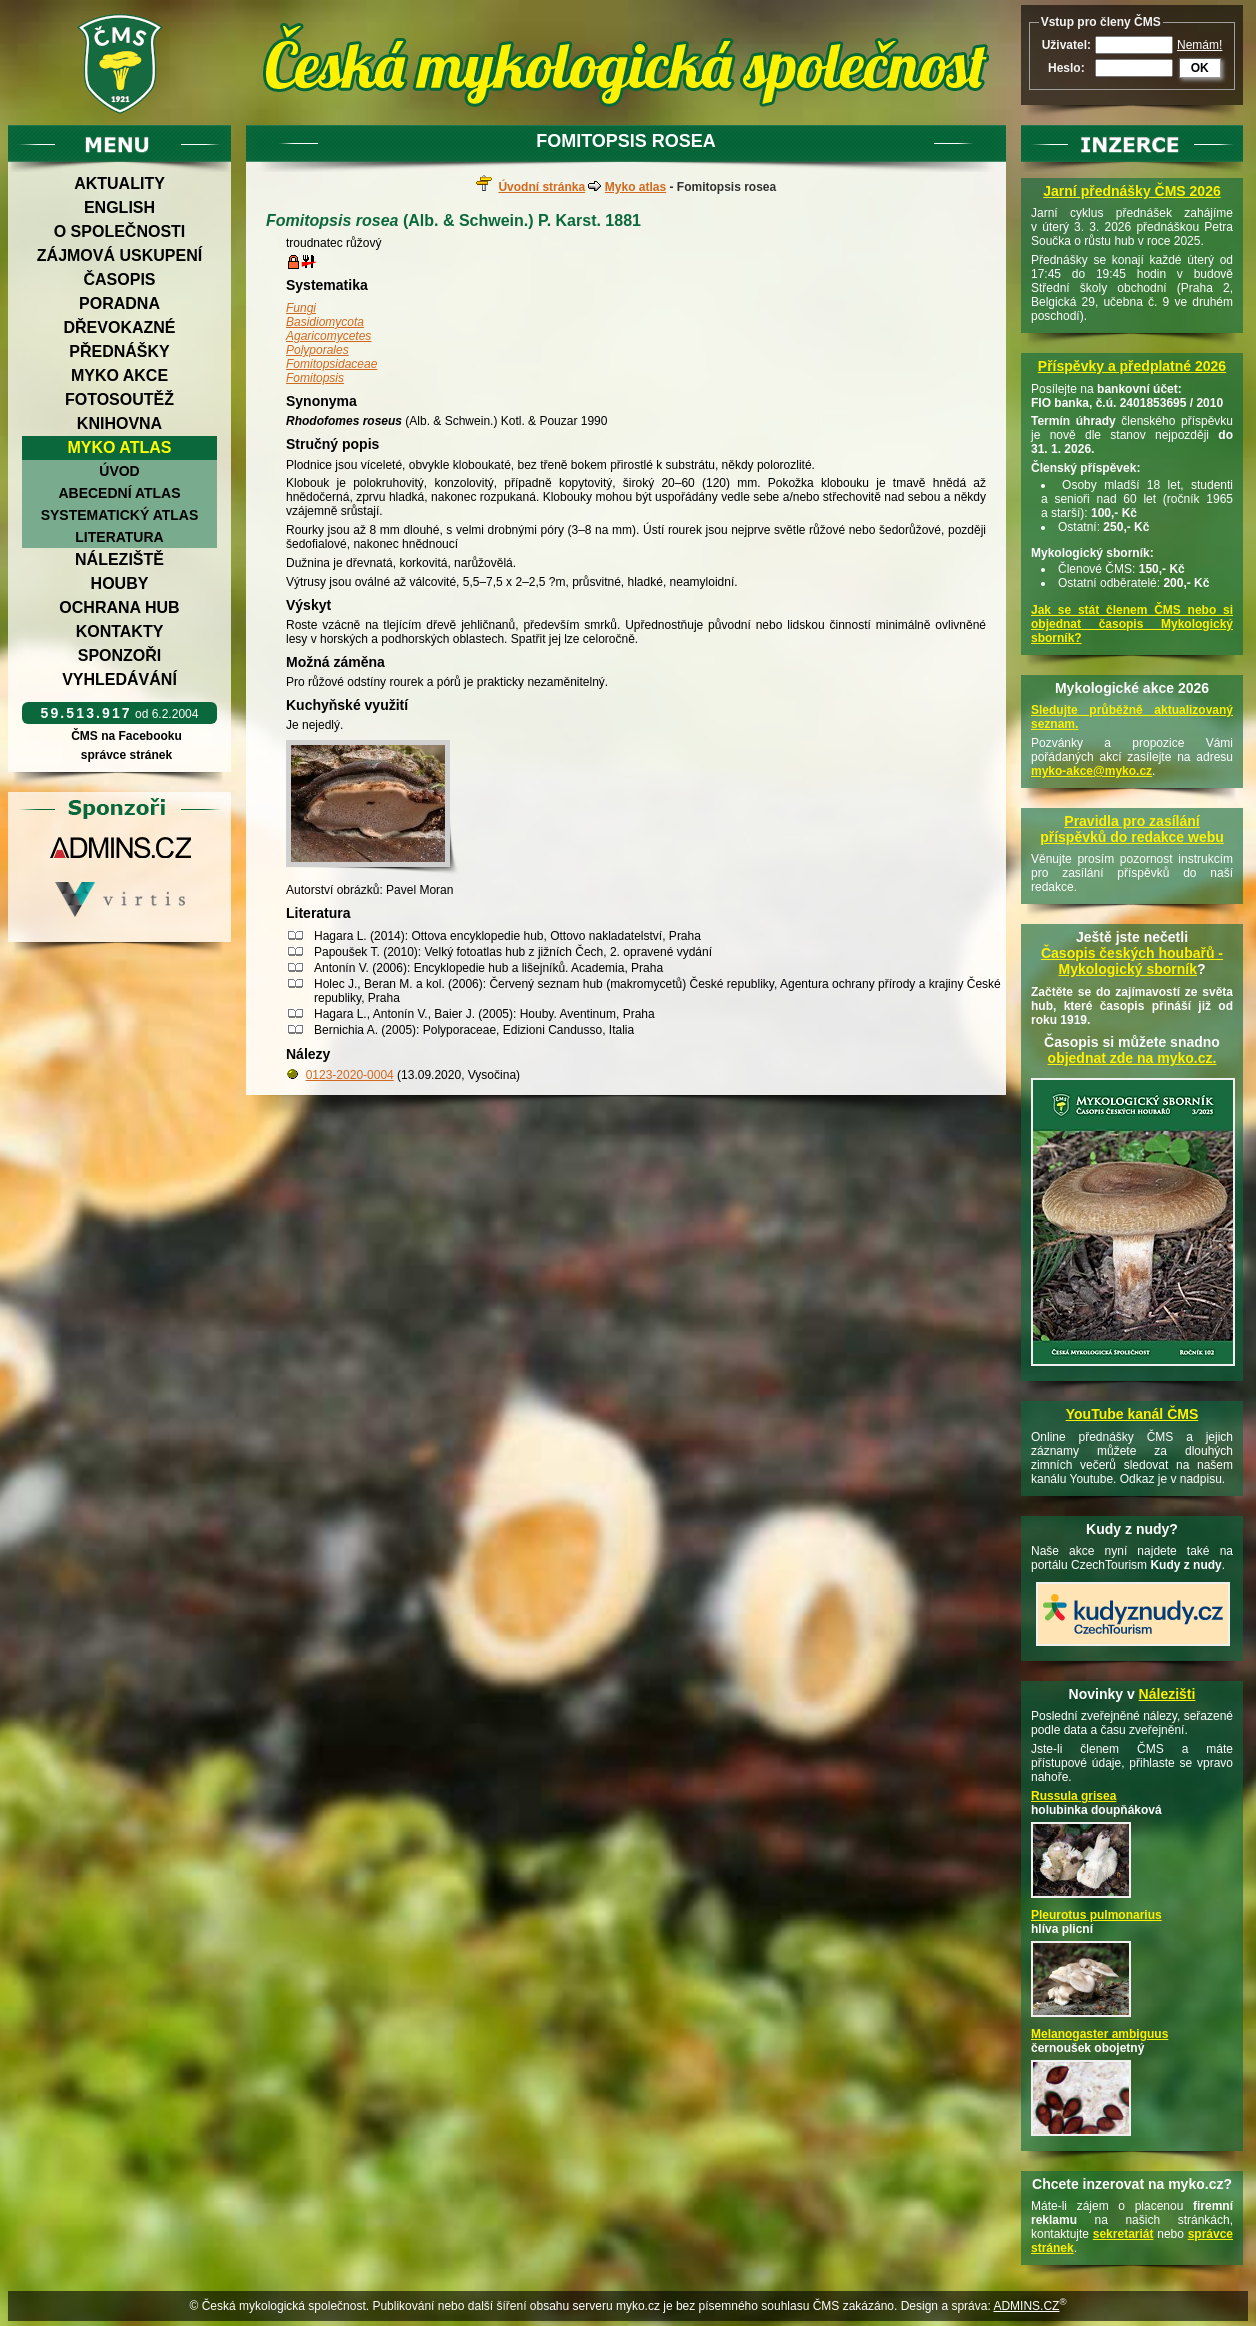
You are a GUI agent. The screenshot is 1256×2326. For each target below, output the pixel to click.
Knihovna (119, 423)
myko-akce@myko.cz (1091, 771)
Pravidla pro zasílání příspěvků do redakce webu (1132, 829)
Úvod (119, 471)
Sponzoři (120, 655)
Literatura (119, 537)
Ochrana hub (119, 607)
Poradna (119, 303)
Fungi (301, 308)
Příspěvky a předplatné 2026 (1132, 366)
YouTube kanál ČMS (1132, 1414)
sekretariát (1123, 2234)
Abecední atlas (119, 493)
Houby (120, 583)
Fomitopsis (315, 378)
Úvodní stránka (541, 187)
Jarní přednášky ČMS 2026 (1131, 191)
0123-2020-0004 (350, 1075)
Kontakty (120, 631)
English (119, 207)
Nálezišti (1167, 1694)
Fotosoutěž (119, 399)
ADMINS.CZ (1026, 2306)
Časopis (119, 279)
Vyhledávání (119, 679)
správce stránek (126, 755)
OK (1200, 68)
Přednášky (119, 351)
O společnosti (120, 231)
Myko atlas (120, 447)
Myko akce (119, 375)
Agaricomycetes (328, 336)
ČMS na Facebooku (126, 736)
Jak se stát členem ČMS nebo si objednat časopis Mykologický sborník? (1132, 624)
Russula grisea (1073, 1796)
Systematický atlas (120, 515)
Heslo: (1066, 68)
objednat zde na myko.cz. (1132, 1058)
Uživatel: (1066, 45)
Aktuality (119, 183)
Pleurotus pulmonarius (1096, 1915)
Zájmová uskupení (119, 255)
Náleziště (119, 559)
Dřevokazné (119, 327)
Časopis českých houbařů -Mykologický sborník (1132, 961)
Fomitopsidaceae (331, 364)
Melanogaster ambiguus (1099, 2034)
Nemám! (1199, 45)
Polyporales (317, 350)
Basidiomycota (325, 322)
